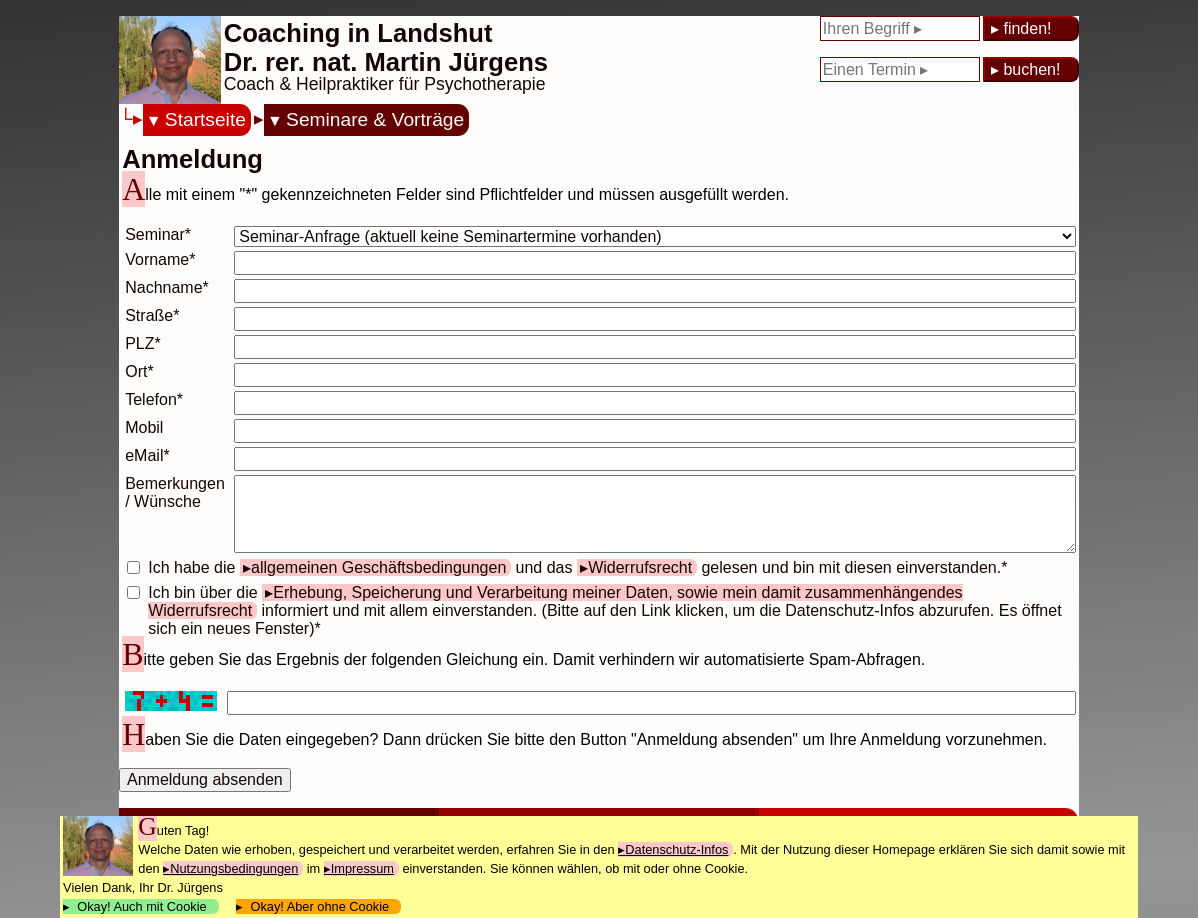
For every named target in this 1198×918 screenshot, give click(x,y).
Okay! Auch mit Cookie (142, 906)
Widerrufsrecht (640, 567)
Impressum (362, 868)
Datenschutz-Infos (676, 849)
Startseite (205, 119)
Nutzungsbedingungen (234, 868)
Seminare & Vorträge (375, 119)
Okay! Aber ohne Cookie (319, 906)
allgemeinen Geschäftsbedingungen (378, 567)
